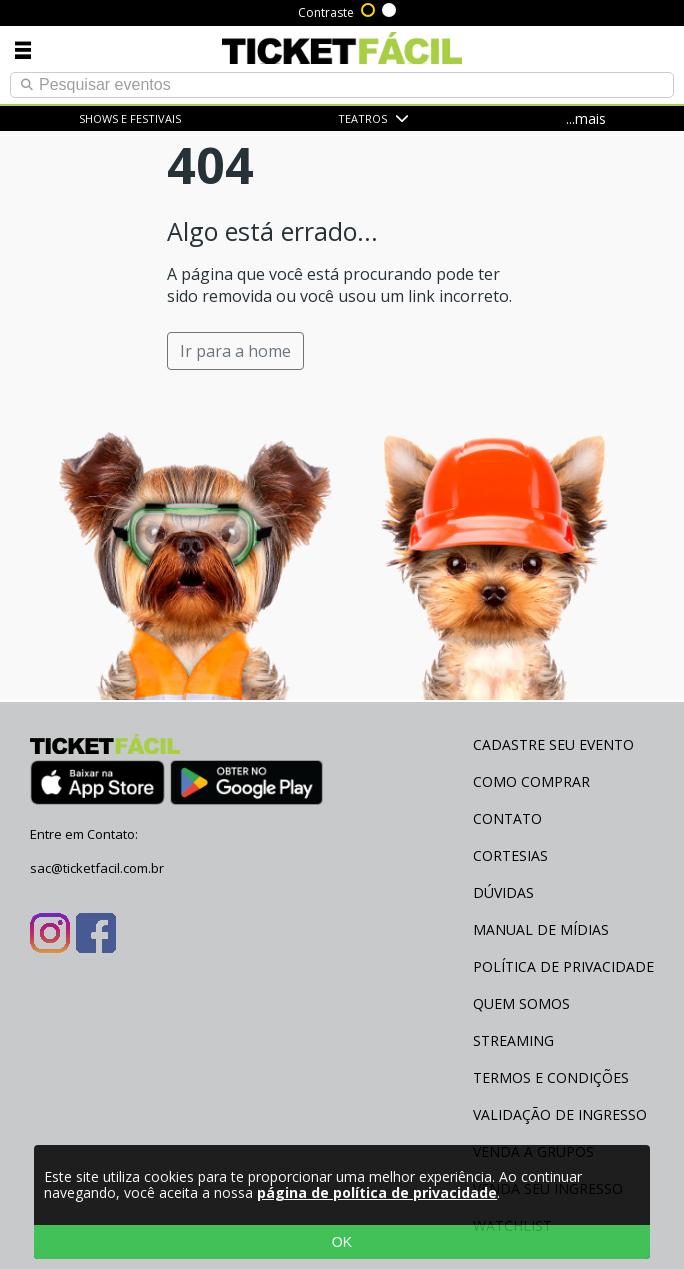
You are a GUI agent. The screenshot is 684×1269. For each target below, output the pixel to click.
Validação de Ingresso (560, 1114)
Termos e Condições (551, 1077)
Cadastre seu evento (553, 744)
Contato (507, 818)
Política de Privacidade (563, 966)
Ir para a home (235, 351)
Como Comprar (531, 781)
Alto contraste (369, 8)
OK (342, 1242)
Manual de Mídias (541, 929)
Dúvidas (503, 892)
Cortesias (510, 855)
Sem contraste (390, 8)
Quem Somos (521, 1003)
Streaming (513, 1040)
